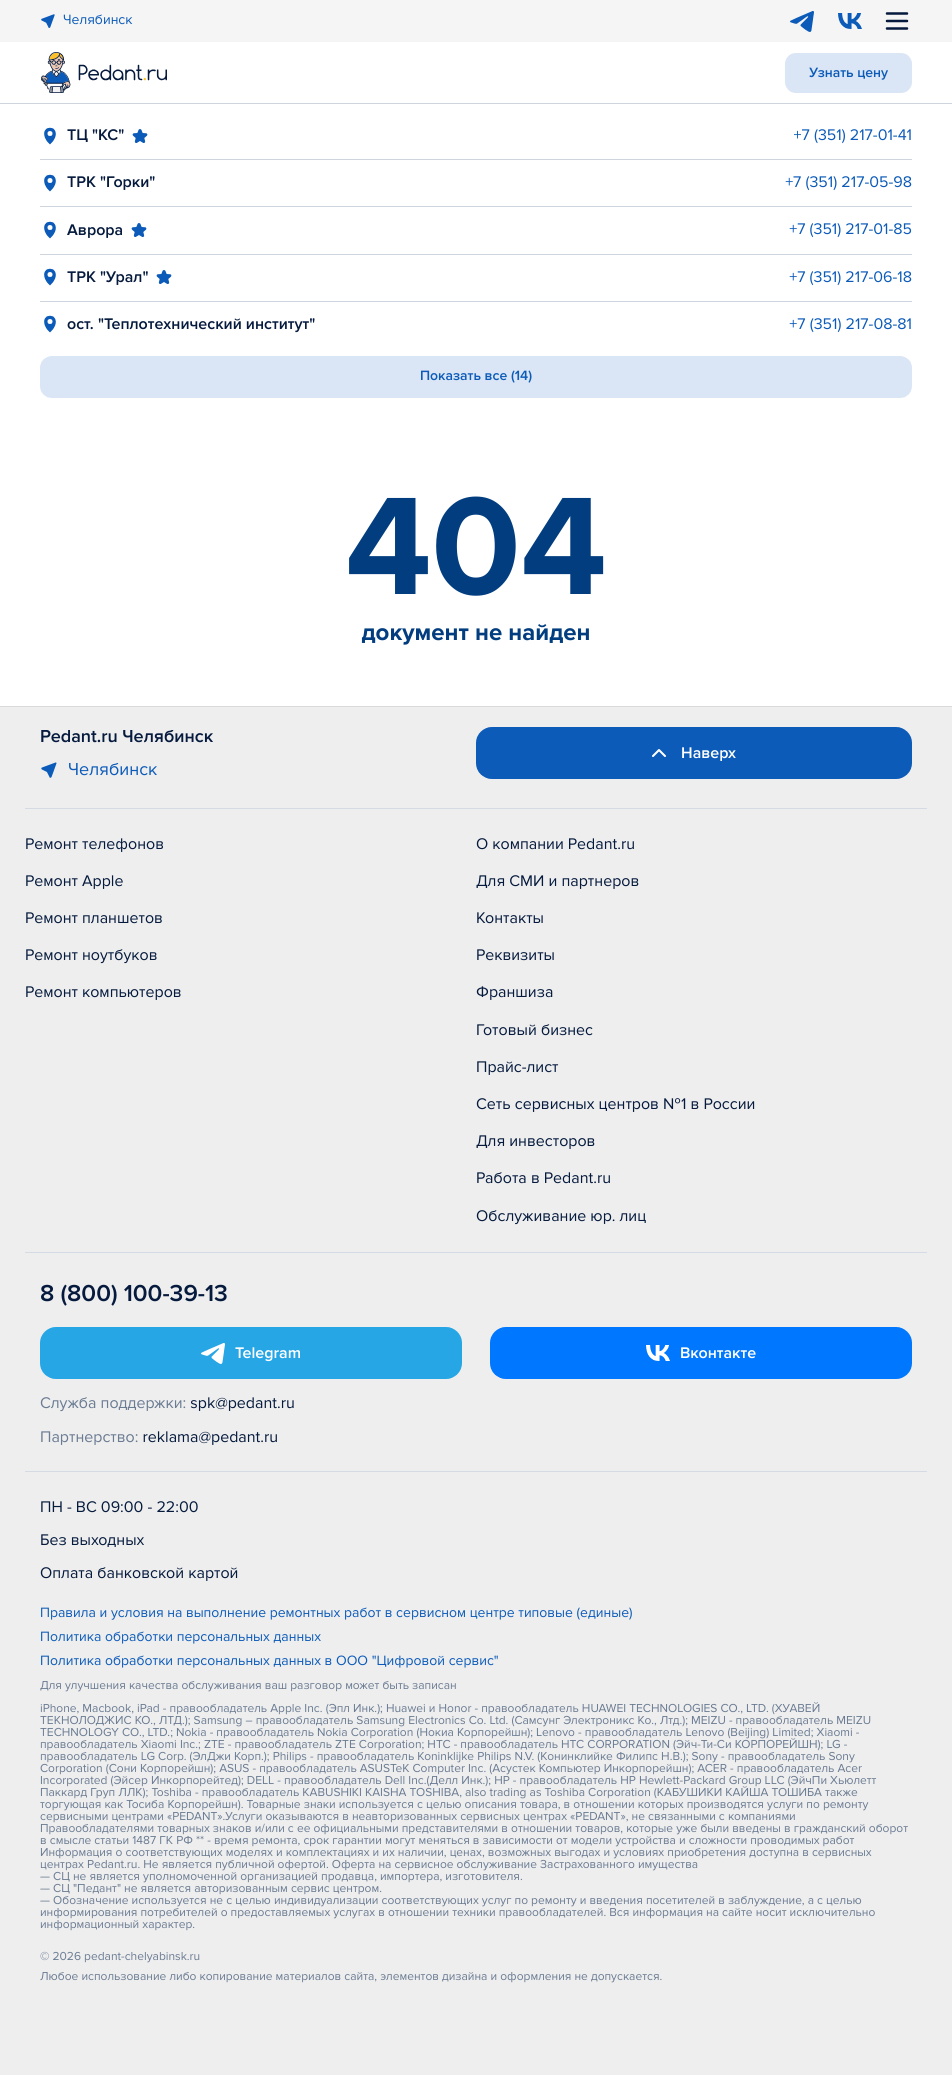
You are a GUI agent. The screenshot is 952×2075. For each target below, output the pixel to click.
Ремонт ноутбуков (91, 955)
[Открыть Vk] (701, 1353)
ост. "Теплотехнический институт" (191, 324)
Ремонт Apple (74, 881)
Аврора (95, 230)
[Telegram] (802, 21)
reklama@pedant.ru (211, 1437)
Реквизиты (515, 955)
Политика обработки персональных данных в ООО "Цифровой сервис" (269, 1662)
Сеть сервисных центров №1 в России (615, 1104)
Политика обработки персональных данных (180, 1638)
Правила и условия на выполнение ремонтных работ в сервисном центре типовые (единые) (336, 1614)
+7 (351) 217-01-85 (850, 229)
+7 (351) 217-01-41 (853, 135)
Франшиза (514, 992)
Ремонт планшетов (94, 918)
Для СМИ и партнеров (557, 881)
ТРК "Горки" (111, 182)
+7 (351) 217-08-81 (850, 324)
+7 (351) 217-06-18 (850, 277)
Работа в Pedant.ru (543, 1178)
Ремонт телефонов (94, 844)
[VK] (850, 21)
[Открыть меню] (897, 21)
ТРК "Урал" (107, 277)
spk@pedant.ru (242, 1403)
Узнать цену (848, 73)
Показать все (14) (476, 376)
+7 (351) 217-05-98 (848, 182)
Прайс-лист (517, 1067)
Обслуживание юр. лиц (561, 1216)
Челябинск (86, 20)
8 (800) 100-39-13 (134, 1294)
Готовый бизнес (534, 1030)
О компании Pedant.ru (555, 844)
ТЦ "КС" (95, 135)
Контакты (510, 918)
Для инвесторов (536, 1141)
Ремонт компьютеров (103, 992)
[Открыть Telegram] (251, 1353)
